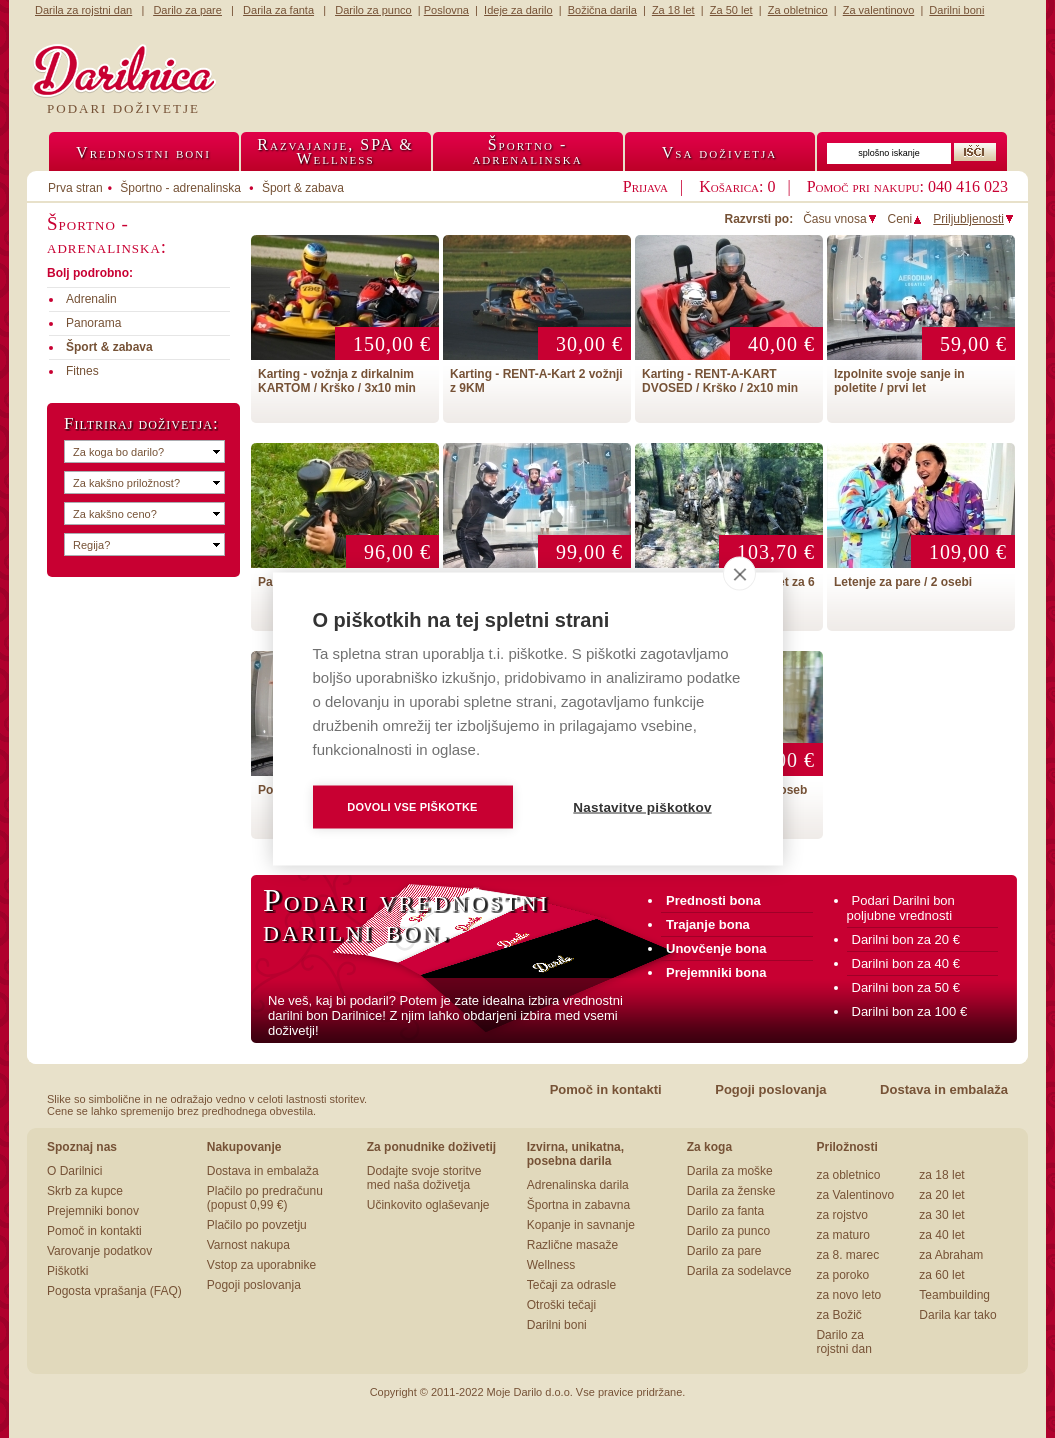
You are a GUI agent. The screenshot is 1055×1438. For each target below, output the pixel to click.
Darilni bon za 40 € (906, 963)
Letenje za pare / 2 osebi (903, 582)
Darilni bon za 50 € (906, 987)
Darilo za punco (728, 1231)
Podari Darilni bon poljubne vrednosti (901, 908)
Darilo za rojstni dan (843, 1342)
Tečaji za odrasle (571, 1285)
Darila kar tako (957, 1315)
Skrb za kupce (85, 1191)
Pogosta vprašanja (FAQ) (114, 1291)
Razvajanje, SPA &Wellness (335, 151)
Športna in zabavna (578, 1205)
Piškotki (67, 1271)
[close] (739, 574)
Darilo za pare (724, 1251)
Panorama (93, 323)
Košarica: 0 (737, 186)
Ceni (906, 219)
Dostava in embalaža (944, 1089)
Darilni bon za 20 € (906, 939)
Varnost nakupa (248, 1245)
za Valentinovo (855, 1195)
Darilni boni (557, 1325)
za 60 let (941, 1275)
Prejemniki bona (716, 972)
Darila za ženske (731, 1191)
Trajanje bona (708, 924)
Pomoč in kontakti (606, 1089)
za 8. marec (847, 1255)
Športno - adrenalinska (180, 188)
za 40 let (941, 1235)
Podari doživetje (123, 108)
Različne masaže (572, 1245)
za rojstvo (841, 1215)
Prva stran (75, 188)
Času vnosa (840, 219)
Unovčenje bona (716, 948)
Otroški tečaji (561, 1305)
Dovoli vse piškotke (412, 807)
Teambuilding (954, 1295)
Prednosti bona (713, 900)
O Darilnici (74, 1171)
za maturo (842, 1235)
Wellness (551, 1265)
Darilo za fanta (725, 1211)
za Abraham (951, 1255)
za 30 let (941, 1215)
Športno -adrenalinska (527, 151)
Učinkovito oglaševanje (428, 1205)
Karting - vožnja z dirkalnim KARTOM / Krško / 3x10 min (337, 381)
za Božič (838, 1315)
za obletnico (848, 1175)
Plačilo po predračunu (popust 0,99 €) (265, 1198)
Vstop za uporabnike (261, 1265)
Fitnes (82, 371)
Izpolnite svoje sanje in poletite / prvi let (899, 381)
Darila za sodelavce (739, 1271)
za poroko (842, 1275)
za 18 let (941, 1175)
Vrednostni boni (143, 152)
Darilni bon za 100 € (910, 1011)
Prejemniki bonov (93, 1211)
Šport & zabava (303, 188)
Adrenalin (91, 299)
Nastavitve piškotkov (642, 807)
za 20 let (941, 1195)
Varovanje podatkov (99, 1251)
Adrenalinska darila (578, 1185)
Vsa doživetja (720, 152)
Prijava (645, 186)
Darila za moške (730, 1171)
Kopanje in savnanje (581, 1225)
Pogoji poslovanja (770, 1089)
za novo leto (848, 1295)
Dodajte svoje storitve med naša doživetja (424, 1178)
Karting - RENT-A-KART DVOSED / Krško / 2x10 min (720, 381)
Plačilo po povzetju (257, 1225)
